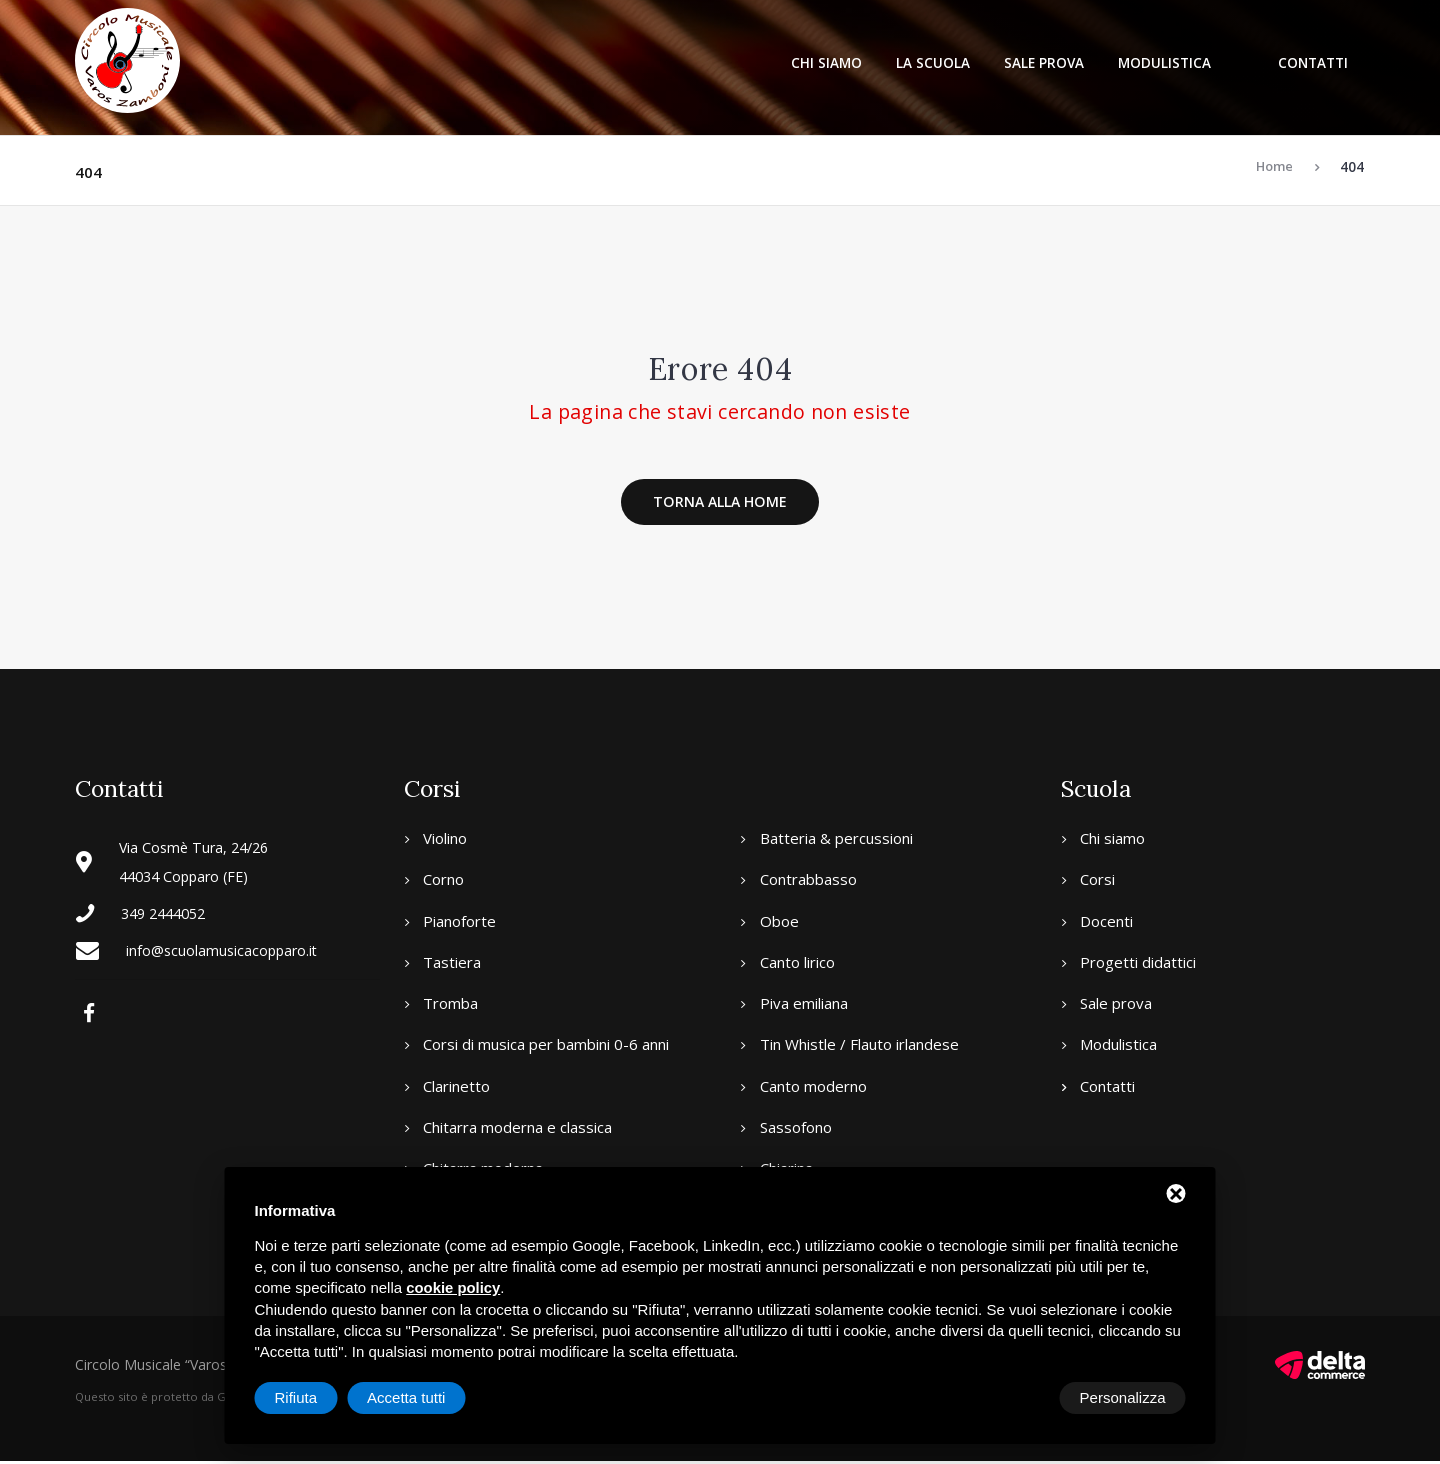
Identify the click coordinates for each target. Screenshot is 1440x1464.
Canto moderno (813, 1088)
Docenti (1106, 923)
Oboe (779, 923)
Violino (445, 840)
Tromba (450, 1005)
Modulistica (1164, 63)
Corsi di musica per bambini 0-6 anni (546, 1047)
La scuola (933, 63)
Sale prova (1044, 63)
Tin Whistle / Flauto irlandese (859, 1047)
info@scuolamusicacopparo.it (225, 952)
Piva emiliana (804, 1005)
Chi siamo (826, 63)
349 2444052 (168, 915)
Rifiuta (1016, 1397)
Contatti (1313, 63)
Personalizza (318, 1397)
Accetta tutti (1126, 1397)
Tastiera (452, 964)
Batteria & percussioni (836, 840)
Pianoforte (459, 923)
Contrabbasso (808, 882)
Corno (443, 882)
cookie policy (451, 1289)
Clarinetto (456, 1088)
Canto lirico (797, 964)
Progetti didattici (1138, 964)
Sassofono (796, 1129)
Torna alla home (720, 503)
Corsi (1097, 882)
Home (1273, 167)
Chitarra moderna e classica (517, 1129)
